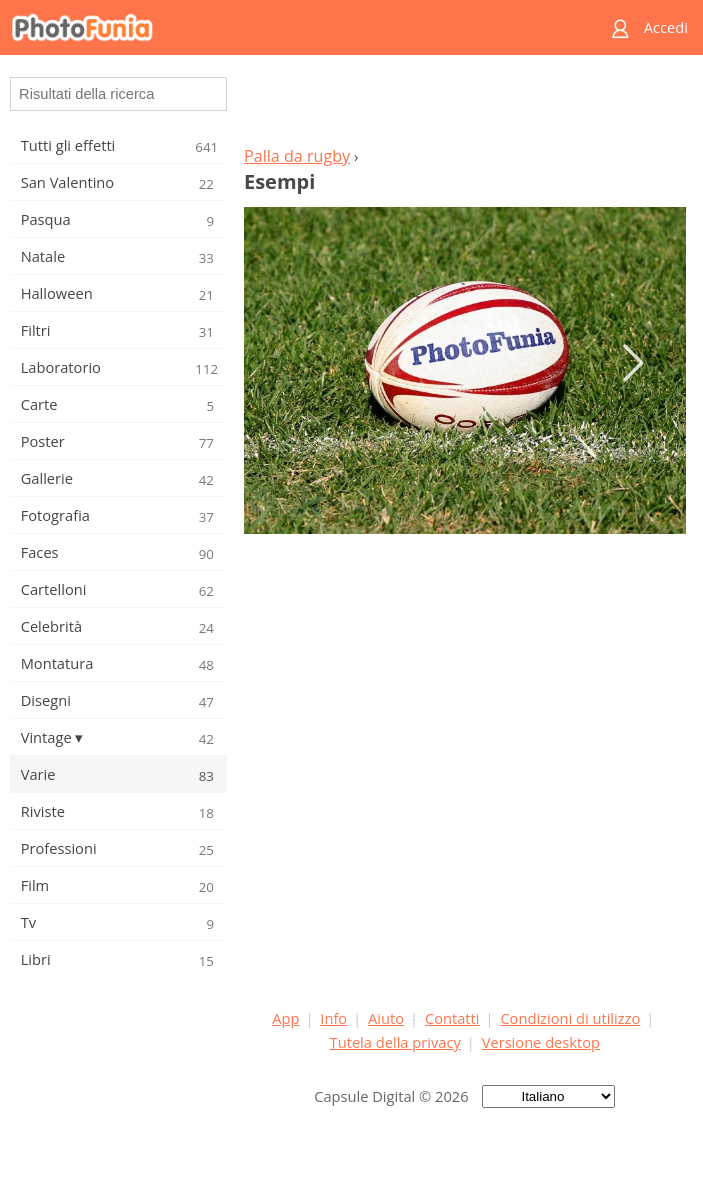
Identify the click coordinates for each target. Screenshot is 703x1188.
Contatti (452, 1018)
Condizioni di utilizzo (570, 1018)
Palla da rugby (297, 156)
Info (333, 1018)
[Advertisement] (465, 106)
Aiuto (386, 1018)
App (285, 1018)
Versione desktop (541, 1042)
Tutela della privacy (395, 1042)
